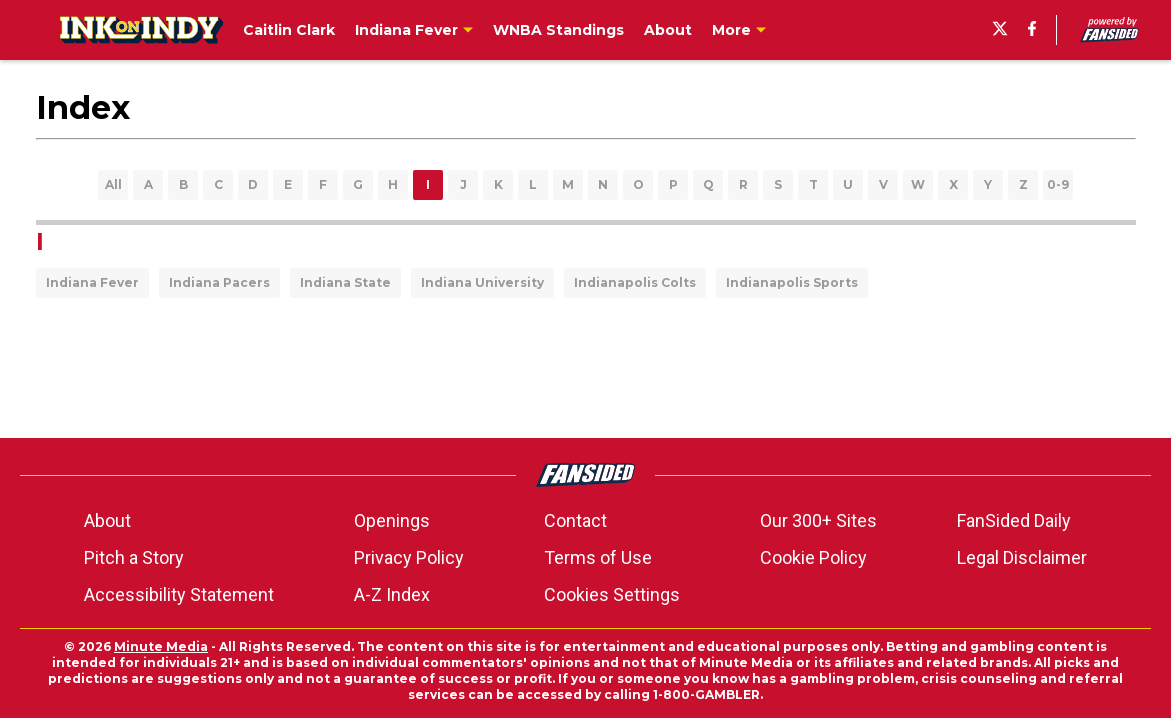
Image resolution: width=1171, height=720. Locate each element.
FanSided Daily (1014, 520)
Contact (575, 520)
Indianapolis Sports (792, 282)
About (107, 520)
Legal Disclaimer (1022, 557)
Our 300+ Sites (818, 520)
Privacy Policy (409, 557)
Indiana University (482, 282)
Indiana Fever (92, 282)
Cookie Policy (813, 557)
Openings (392, 520)
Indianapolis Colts (635, 282)
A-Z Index (392, 594)
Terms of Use (598, 557)
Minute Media (161, 646)
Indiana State (345, 282)
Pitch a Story (134, 557)
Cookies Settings (612, 594)
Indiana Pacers (219, 282)
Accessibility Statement (179, 594)
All (113, 184)
